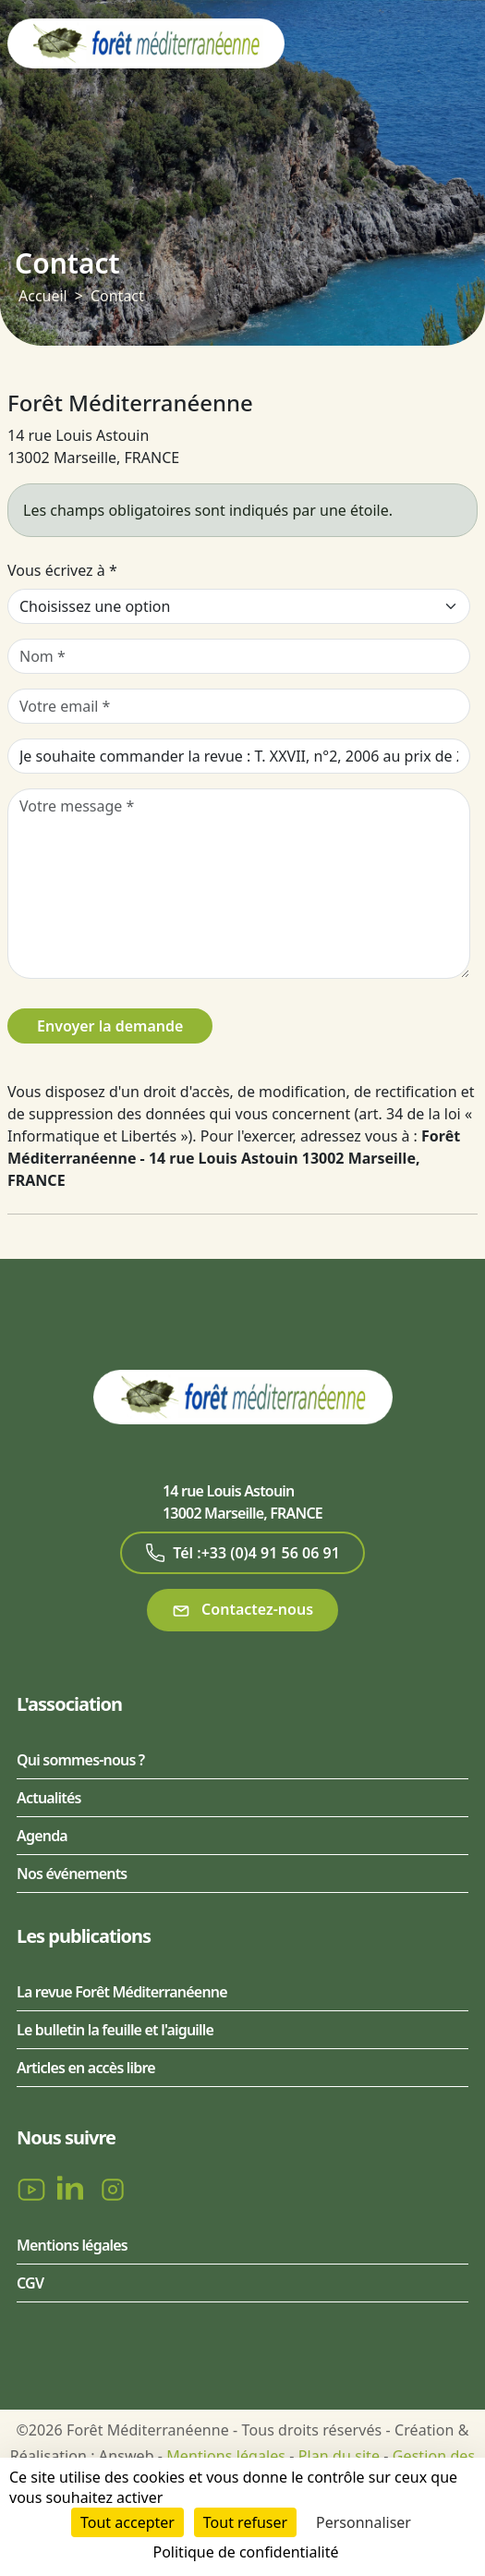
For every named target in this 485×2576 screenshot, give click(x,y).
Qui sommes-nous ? (80, 1760)
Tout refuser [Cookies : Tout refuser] (245, 2522)
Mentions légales (72, 2245)
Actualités (49, 1798)
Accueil (42, 296)
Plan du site (339, 2456)
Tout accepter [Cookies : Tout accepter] (127, 2522)
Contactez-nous (242, 1609)
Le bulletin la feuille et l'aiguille (115, 2030)
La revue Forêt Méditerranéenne (122, 1992)
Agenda (42, 1835)
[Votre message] (238, 883)
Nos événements (72, 1873)
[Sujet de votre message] (238, 756)
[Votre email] (238, 706)
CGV (30, 2283)
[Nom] (238, 656)
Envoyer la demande (110, 1026)
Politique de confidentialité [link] (245, 2552)
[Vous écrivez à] (238, 606)
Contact (117, 296)
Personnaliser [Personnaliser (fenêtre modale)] (363, 2522)
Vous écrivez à (62, 570)
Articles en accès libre (86, 2067)
